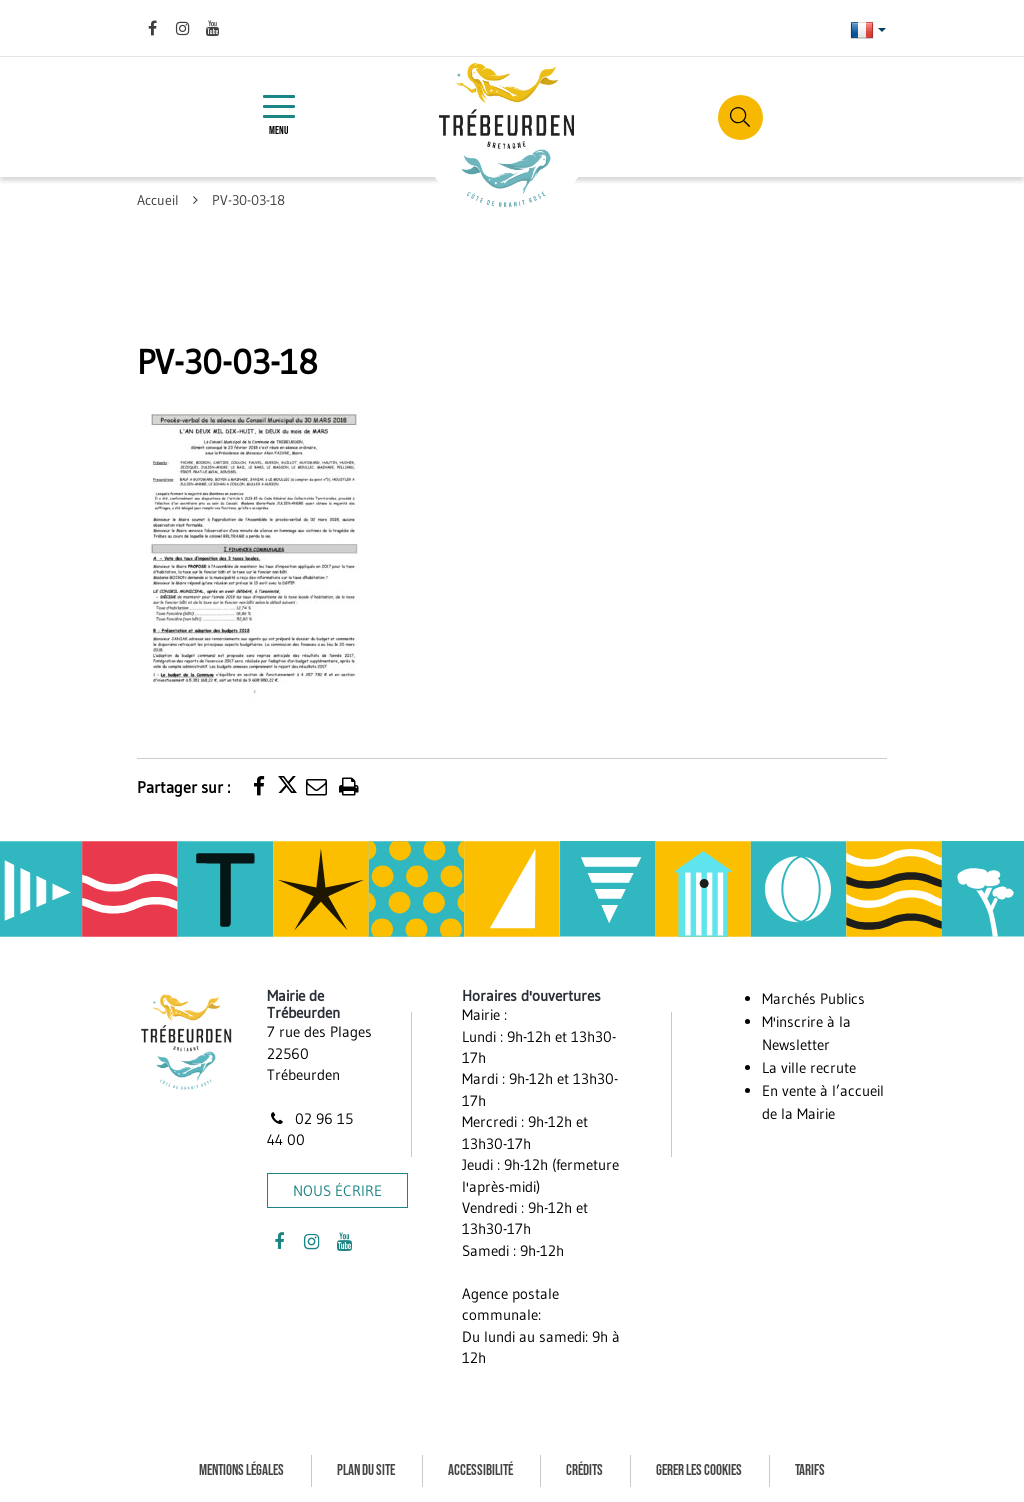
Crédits (584, 1470)
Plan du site (366, 1470)
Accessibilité (480, 1470)
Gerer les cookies (699, 1470)
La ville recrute (809, 1067)
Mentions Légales (241, 1470)
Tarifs (810, 1470)
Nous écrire (337, 1190)
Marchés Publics (813, 998)
